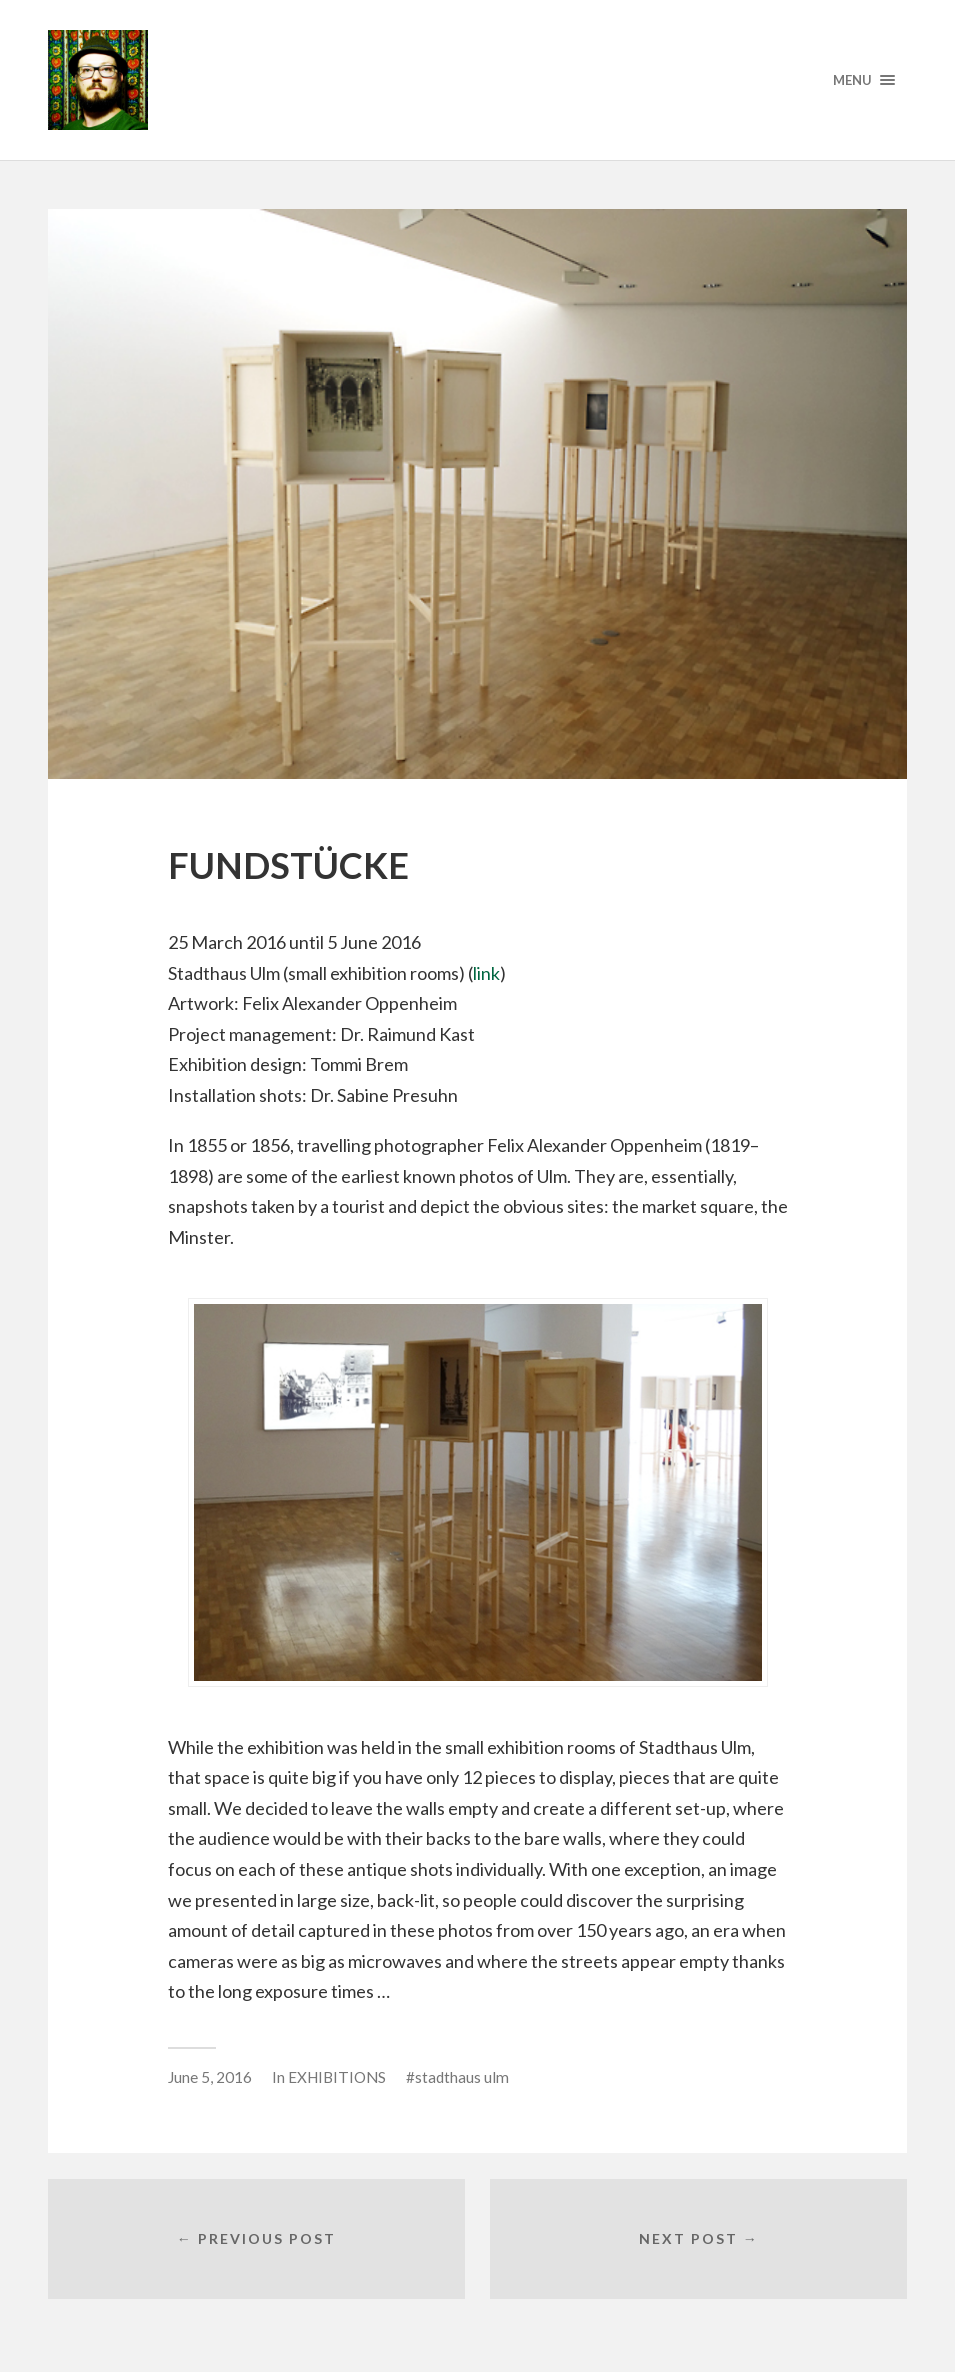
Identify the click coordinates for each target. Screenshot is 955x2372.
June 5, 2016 (210, 2077)
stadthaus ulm (462, 2077)
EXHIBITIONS (337, 2077)
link (486, 973)
